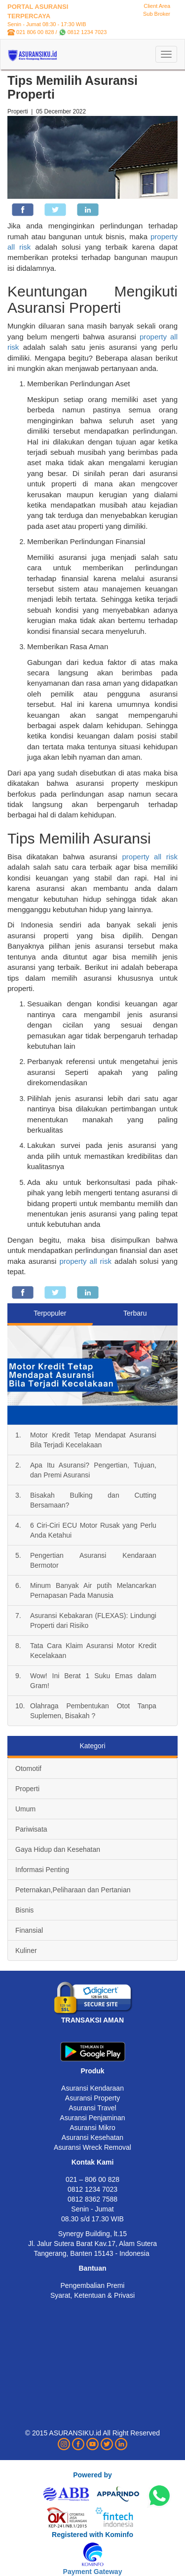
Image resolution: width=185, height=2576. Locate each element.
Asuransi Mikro (92, 2128)
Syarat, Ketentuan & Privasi (92, 2295)
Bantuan (93, 2268)
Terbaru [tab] (135, 1313)
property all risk (150, 856)
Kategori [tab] (92, 1746)
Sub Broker (156, 14)
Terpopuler (50, 1313)
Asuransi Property (92, 2098)
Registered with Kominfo (92, 2535)
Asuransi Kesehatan (92, 2137)
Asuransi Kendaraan (92, 2088)
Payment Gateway (92, 2572)
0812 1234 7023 (87, 32)
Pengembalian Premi (93, 2285)
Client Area (157, 6)
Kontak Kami (93, 2162)
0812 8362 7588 (92, 2199)
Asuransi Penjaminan (92, 2118)
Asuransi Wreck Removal (92, 2147)
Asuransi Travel (92, 2108)
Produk (92, 2071)
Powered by (92, 2475)
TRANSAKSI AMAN (92, 2020)
